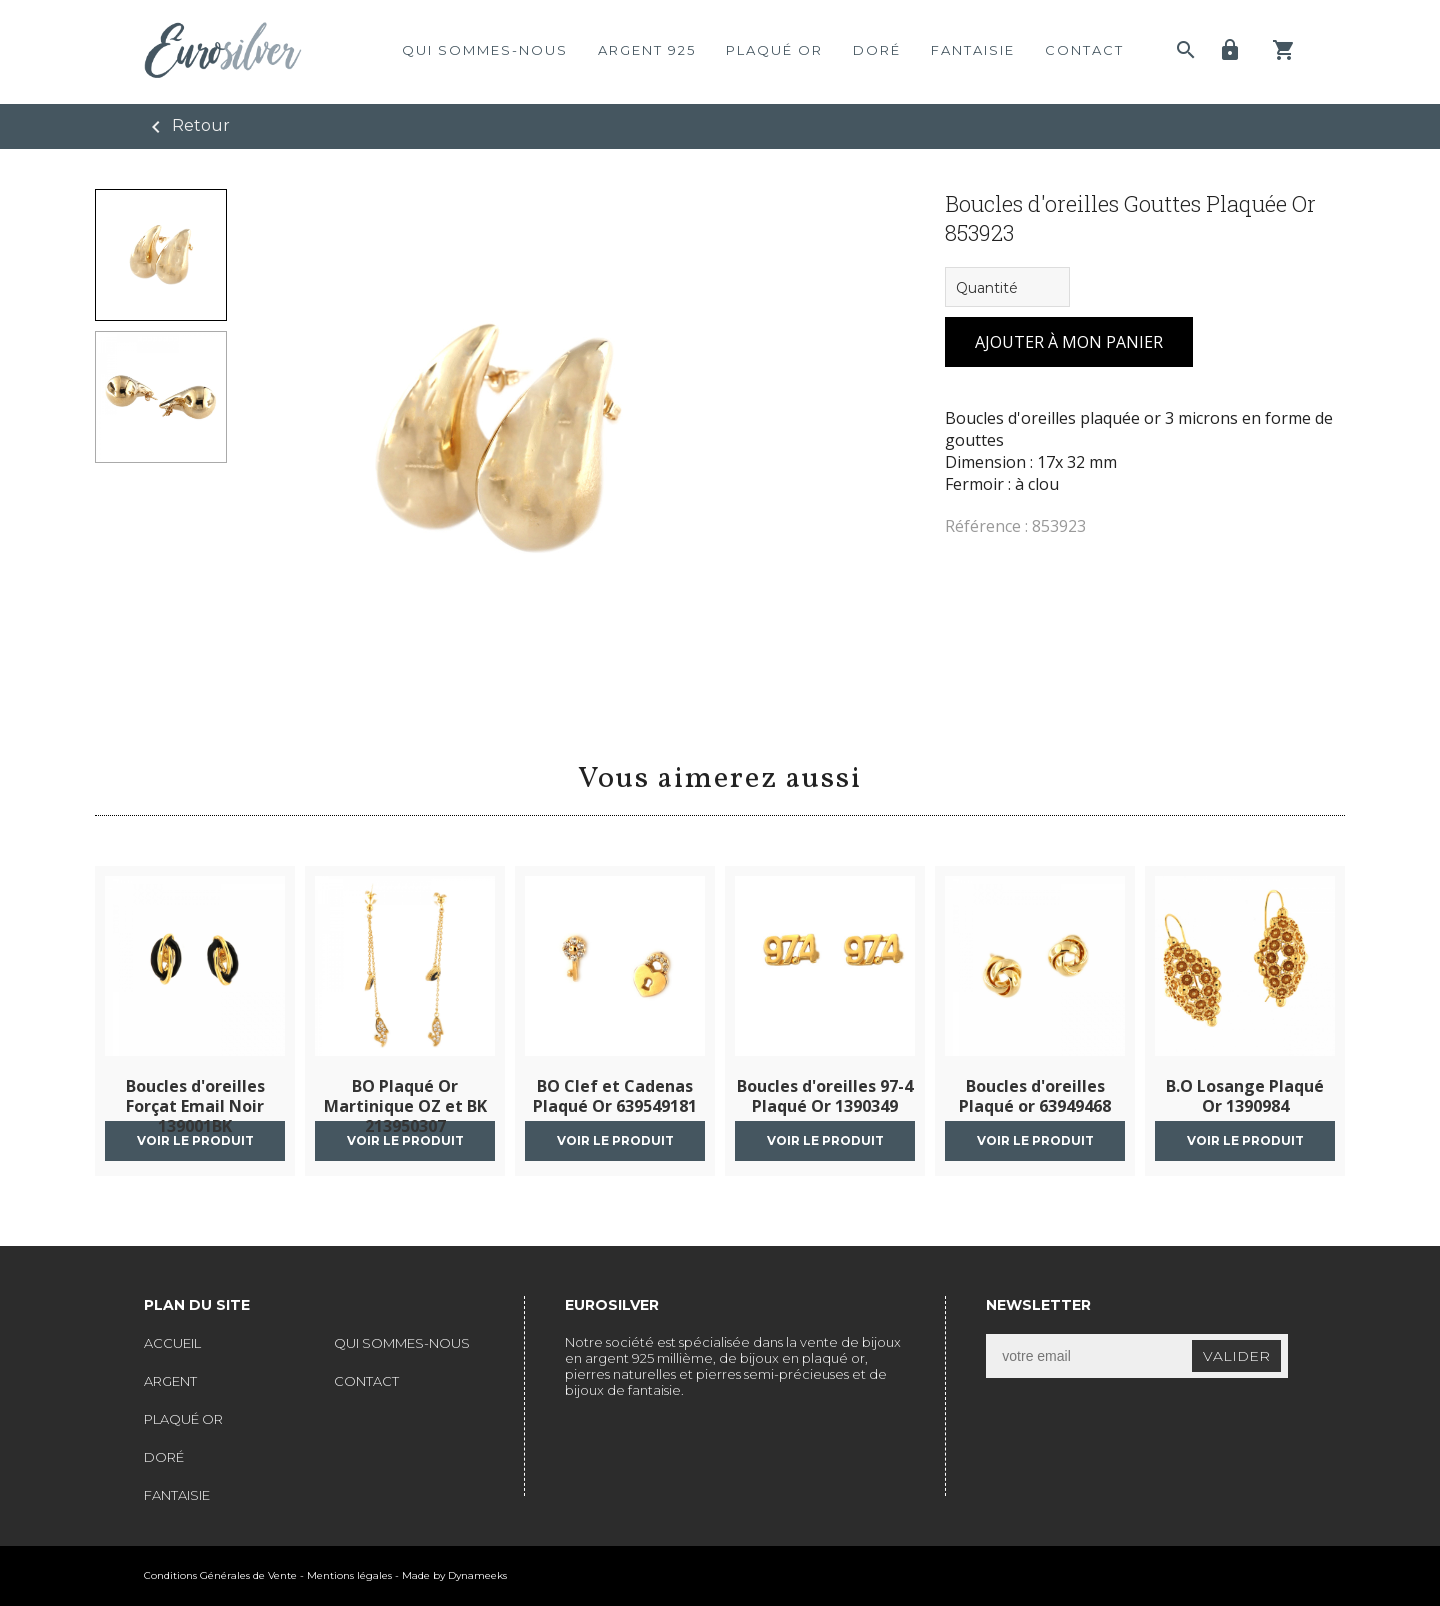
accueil (172, 1343)
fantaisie (973, 50)
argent (170, 1381)
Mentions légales (349, 1575)
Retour (187, 127)
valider (1236, 1356)
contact (1084, 50)
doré (877, 50)
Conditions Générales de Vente (220, 1575)
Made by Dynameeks (454, 1575)
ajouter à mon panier (1069, 342)
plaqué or (774, 50)
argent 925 (647, 50)
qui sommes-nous (485, 50)
